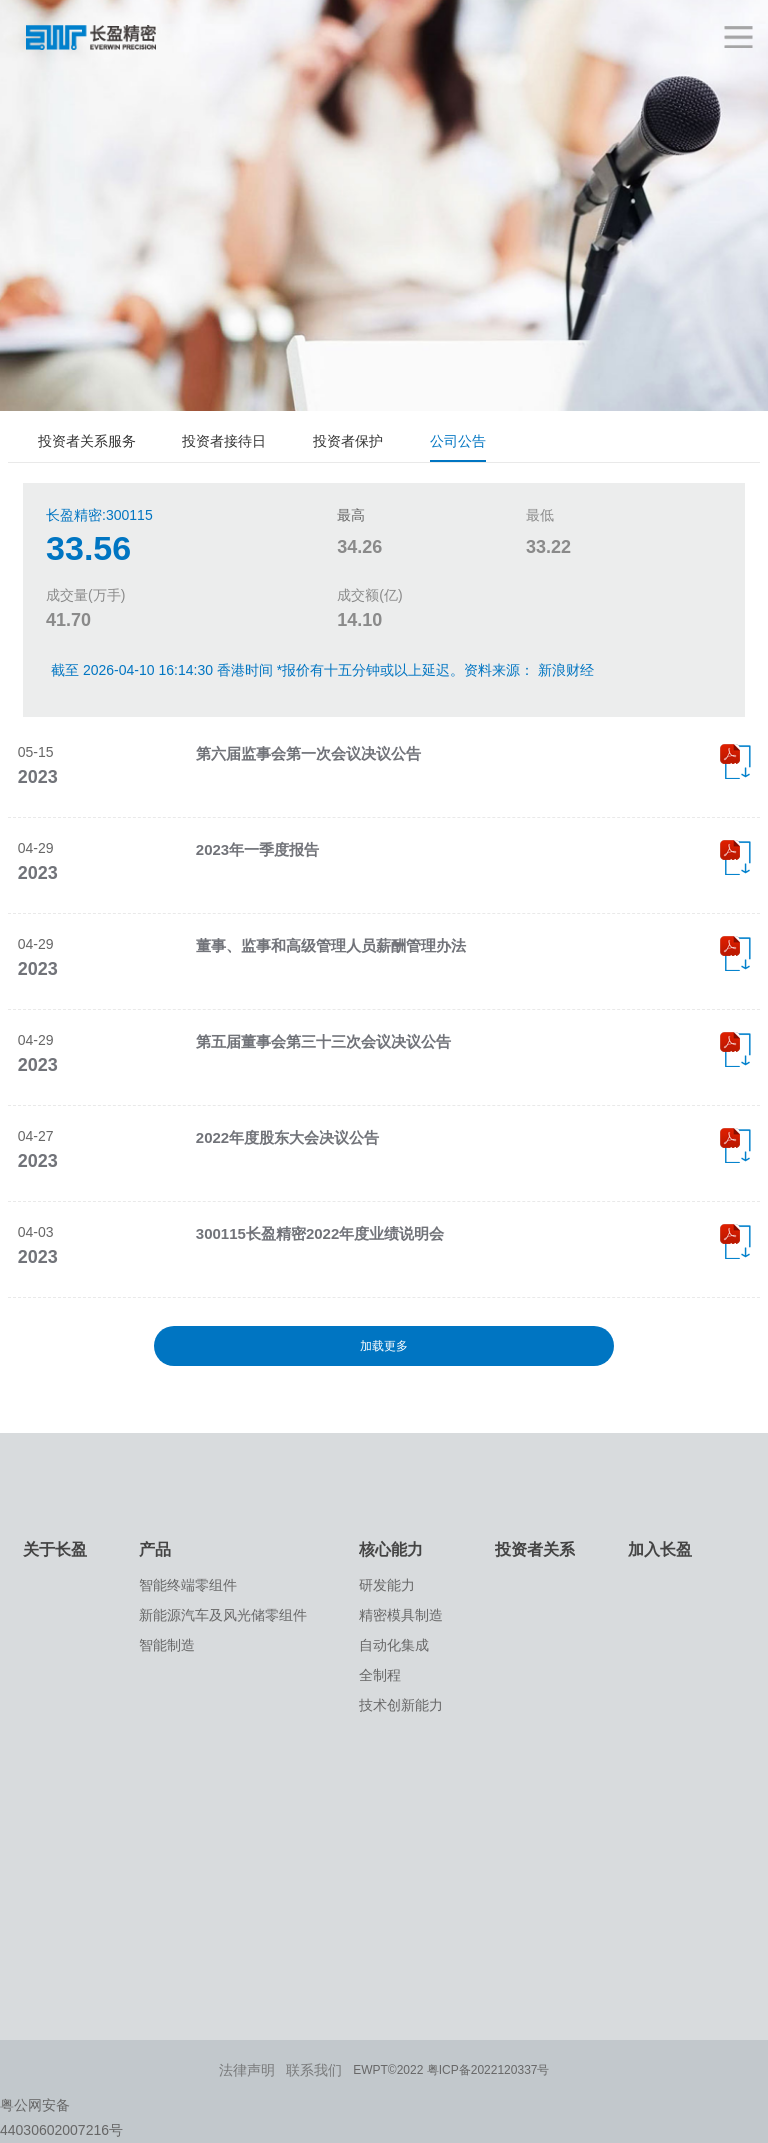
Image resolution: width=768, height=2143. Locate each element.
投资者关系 (535, 1549)
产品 (155, 1549)
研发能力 (387, 1585)
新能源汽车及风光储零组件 (223, 1615)
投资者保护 (348, 441)
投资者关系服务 (87, 441)
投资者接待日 (224, 441)
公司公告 (458, 441)
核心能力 (391, 1549)
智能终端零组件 (188, 1585)
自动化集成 (394, 1645)
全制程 (380, 1675)
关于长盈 (55, 1549)
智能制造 (167, 1645)
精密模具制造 (401, 1615)
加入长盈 (660, 1549)
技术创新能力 (401, 1705)
